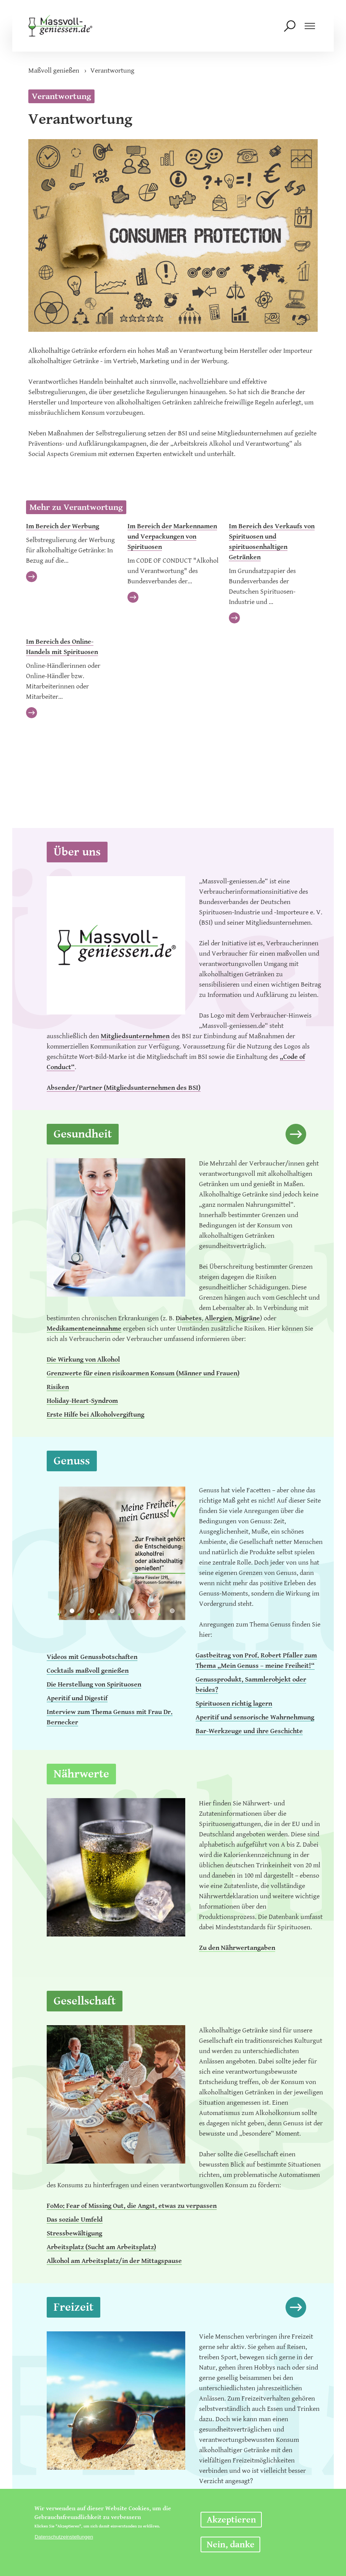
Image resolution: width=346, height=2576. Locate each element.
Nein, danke (231, 2544)
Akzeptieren (231, 2519)
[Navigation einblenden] (309, 27)
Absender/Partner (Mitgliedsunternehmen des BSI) (124, 1088)
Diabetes (189, 1318)
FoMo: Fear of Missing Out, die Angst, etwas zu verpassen (132, 2206)
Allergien (218, 1318)
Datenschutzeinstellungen (63, 2537)
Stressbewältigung (74, 2233)
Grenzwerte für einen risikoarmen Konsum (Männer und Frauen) (143, 1373)
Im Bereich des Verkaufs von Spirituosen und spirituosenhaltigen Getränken (272, 541)
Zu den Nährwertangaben (237, 1948)
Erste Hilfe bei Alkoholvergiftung (95, 1415)
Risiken (58, 1387)
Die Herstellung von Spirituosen (94, 1684)
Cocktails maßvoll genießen (88, 1671)
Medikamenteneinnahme (84, 1329)
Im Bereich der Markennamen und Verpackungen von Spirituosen (172, 536)
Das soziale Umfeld (75, 2220)
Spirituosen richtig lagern (234, 1703)
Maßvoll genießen (53, 71)
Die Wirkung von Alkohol (83, 1359)
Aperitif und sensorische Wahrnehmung (255, 1717)
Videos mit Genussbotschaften (92, 1657)
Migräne (247, 1318)
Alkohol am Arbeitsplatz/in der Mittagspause (114, 2261)
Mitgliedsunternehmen (135, 1036)
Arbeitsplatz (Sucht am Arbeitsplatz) (101, 2247)
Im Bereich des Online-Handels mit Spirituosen (62, 647)
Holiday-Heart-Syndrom (82, 1401)
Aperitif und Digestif (77, 1698)
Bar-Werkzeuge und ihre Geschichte (249, 1731)
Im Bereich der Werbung (62, 526)
